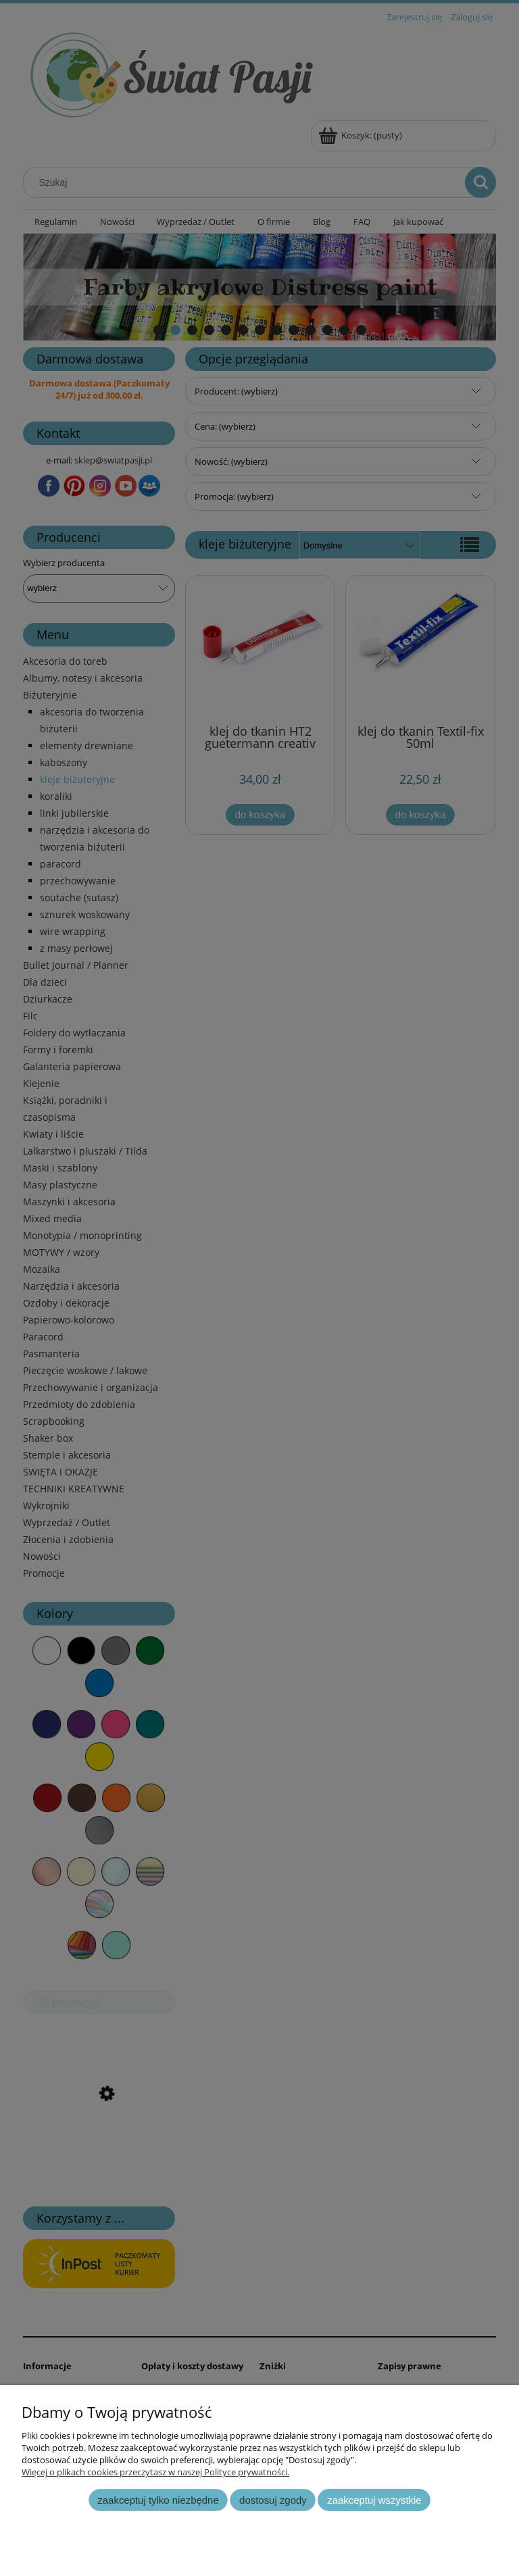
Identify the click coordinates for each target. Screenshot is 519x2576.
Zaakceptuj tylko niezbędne (157, 2500)
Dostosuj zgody (273, 2500)
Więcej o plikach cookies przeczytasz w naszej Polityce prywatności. (155, 2472)
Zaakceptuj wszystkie (374, 2500)
